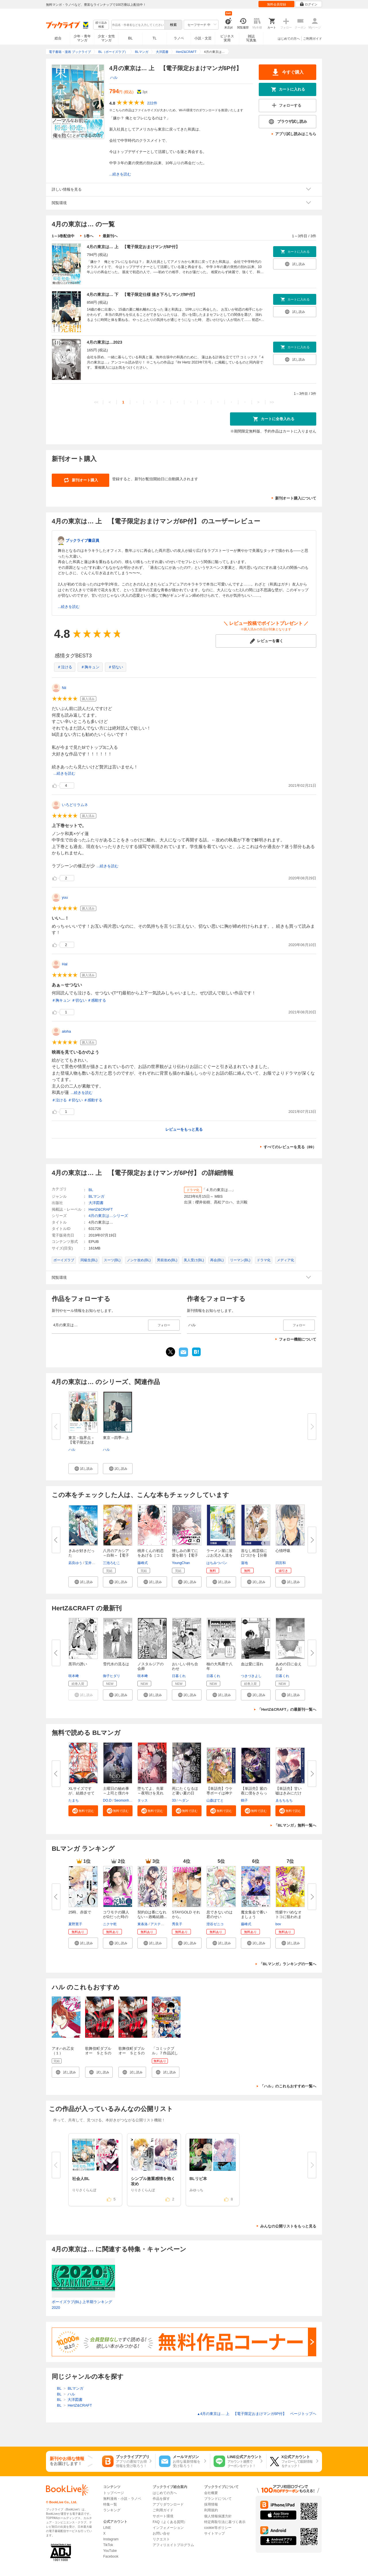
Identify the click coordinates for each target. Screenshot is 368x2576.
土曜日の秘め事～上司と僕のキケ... (116, 1793)
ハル (114, 77)
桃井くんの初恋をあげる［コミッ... (150, 1555)
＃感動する (96, 1000)
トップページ (113, 2493)
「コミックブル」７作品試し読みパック (165, 2053)
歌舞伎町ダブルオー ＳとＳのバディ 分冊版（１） (131, 2055)
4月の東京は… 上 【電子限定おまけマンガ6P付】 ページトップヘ (256, 2414)
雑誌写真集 (251, 38)
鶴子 (244, 1800)
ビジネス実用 (227, 38)
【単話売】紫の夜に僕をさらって (254, 1793)
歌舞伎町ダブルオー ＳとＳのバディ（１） (98, 2053)
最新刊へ (110, 236)
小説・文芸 (203, 38)
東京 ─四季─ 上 (116, 1438)
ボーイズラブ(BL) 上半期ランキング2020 (82, 2305)
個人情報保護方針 (218, 2516)
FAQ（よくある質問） (170, 2522)
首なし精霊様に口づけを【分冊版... (254, 1555)
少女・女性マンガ (106, 38)
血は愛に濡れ (252, 1664)
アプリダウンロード (168, 2504)
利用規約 (211, 2510)
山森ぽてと (215, 1800)
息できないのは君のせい (219, 1914)
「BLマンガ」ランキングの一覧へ (287, 1964)
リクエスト (161, 2539)
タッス (142, 1800)
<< (96, 402)
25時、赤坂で (79, 1912)
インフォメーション (168, 2528)
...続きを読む (120, 174)
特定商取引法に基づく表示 (225, 2522)
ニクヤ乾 (110, 1924)
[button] (83, 1468)
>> (272, 402)
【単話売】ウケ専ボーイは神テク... (219, 1793)
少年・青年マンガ (82, 38)
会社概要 (211, 2493)
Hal (65, 964)
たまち (73, 1800)
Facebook (110, 2556)
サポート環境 (163, 2516)
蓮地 (244, 1563)
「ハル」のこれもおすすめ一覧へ (288, 2086)
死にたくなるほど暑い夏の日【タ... (185, 1793)
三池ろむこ (111, 1563)
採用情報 (211, 2504)
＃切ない (115, 667)
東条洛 (142, 1924)
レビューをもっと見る (184, 1129)
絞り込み (101, 25)
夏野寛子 (75, 1924)
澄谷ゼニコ (215, 1924)
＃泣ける (64, 667)
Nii (64, 688)
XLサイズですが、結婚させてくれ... (81, 1793)
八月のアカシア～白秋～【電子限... (116, 1555)
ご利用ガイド (312, 38)
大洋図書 (96, 1203)
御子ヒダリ (111, 1676)
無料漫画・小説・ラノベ (122, 2499)
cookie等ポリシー (217, 2528)
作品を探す (161, 2499)
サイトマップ (214, 2533)
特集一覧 (110, 2504)
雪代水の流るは (116, 1664)
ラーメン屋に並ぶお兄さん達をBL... (219, 1555)
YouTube (110, 2551)
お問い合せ (161, 2533)
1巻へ (88, 236)
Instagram (110, 2539)
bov (278, 1924)
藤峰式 (142, 1563)
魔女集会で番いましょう (254, 1914)
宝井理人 (92, 1563)
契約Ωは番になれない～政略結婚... (152, 1914)
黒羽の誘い (77, 1664)
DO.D (107, 1800)
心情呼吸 (282, 1551)
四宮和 (280, 1563)
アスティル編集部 (164, 1924)
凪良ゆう (75, 1563)
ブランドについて (218, 2499)
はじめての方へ (289, 38)
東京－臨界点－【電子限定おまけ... (81, 1442)
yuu (65, 897)
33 (174, 1800)
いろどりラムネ (75, 805)
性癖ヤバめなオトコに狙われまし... (288, 1917)
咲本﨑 (73, 1676)
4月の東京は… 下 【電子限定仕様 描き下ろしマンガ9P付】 (142, 294)
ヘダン (184, 1800)
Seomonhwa (123, 1800)
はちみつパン (216, 1563)
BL (130, 38)
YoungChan (181, 1563)
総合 (58, 38)
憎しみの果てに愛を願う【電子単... (185, 1555)
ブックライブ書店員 (82, 540)
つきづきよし (251, 1676)
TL (154, 38)
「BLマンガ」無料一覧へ (295, 1825)
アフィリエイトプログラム (173, 2545)
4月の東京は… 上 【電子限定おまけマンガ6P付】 (133, 246)
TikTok (108, 2545)
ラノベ (179, 38)
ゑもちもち (284, 1800)
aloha (66, 1031)
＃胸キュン (90, 667)
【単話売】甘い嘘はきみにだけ (288, 1790)
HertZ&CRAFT (101, 1209)
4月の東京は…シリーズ (108, 1216)
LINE (107, 2528)
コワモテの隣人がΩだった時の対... (116, 1917)
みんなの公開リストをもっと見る (288, 2226)
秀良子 (177, 1924)
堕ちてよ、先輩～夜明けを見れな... (150, 1793)
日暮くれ (179, 1676)
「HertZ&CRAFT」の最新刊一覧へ (287, 1709)
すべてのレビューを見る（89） (290, 1147)
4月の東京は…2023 (104, 342)
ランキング (111, 2510)
